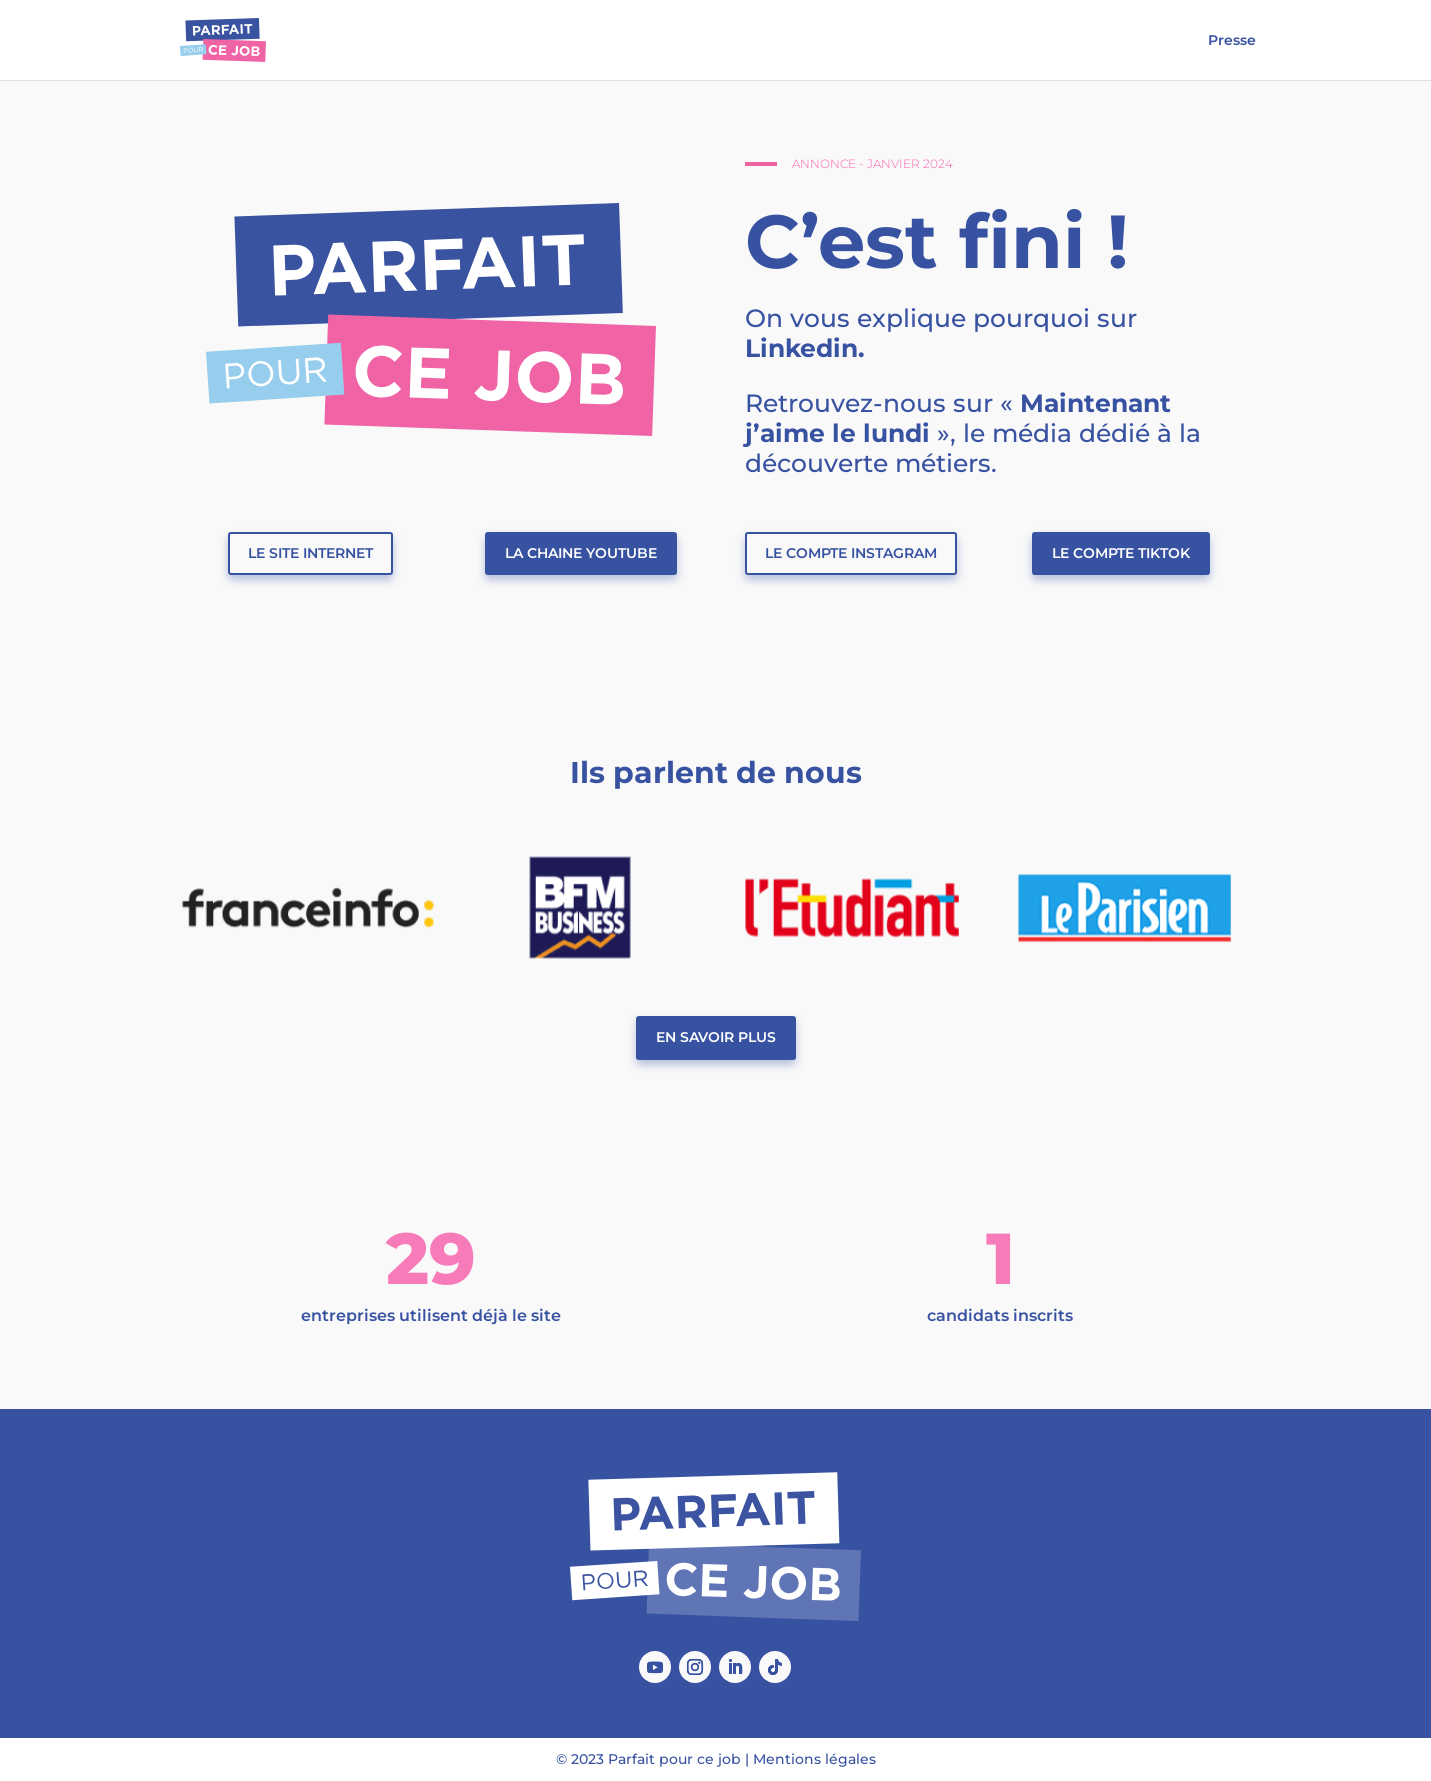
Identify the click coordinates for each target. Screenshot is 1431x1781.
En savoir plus (716, 1037)
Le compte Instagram (851, 553)
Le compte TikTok (1121, 553)
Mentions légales (814, 1759)
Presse (1232, 41)
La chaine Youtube (581, 553)
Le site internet (310, 553)
